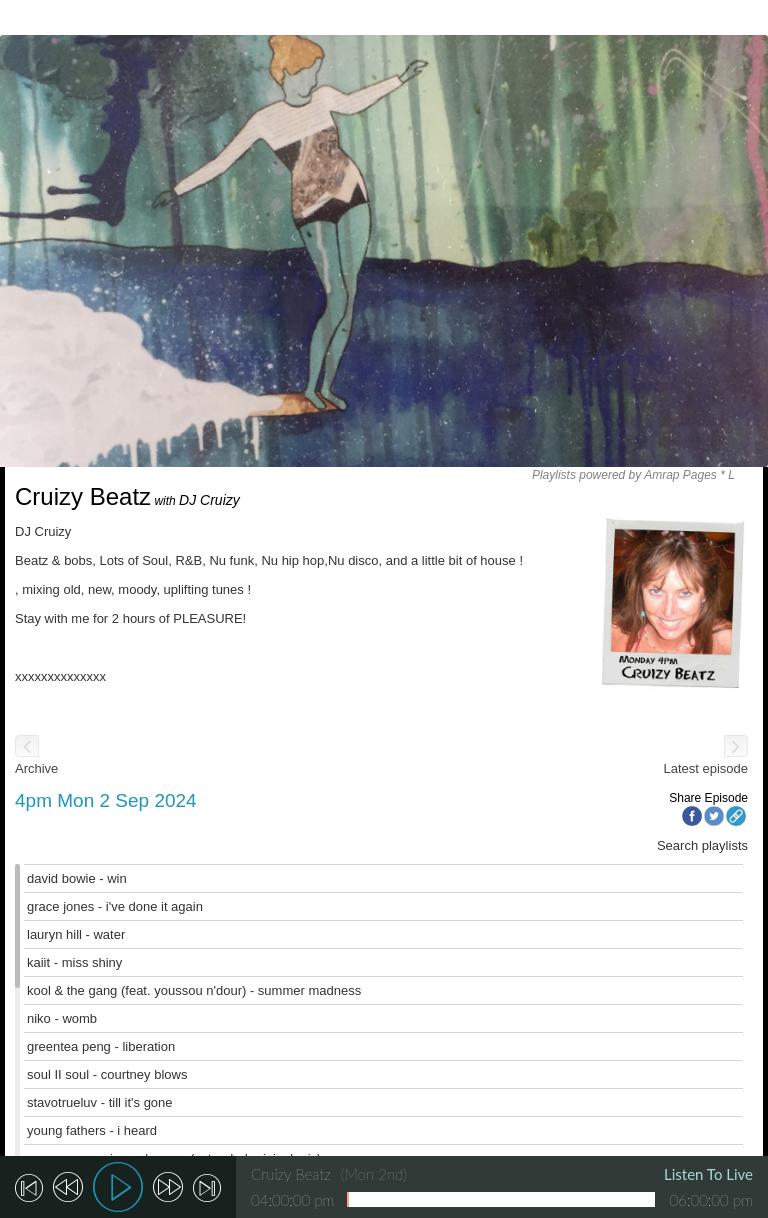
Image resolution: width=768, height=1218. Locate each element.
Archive (36, 768)
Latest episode (705, 768)
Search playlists (702, 845)
